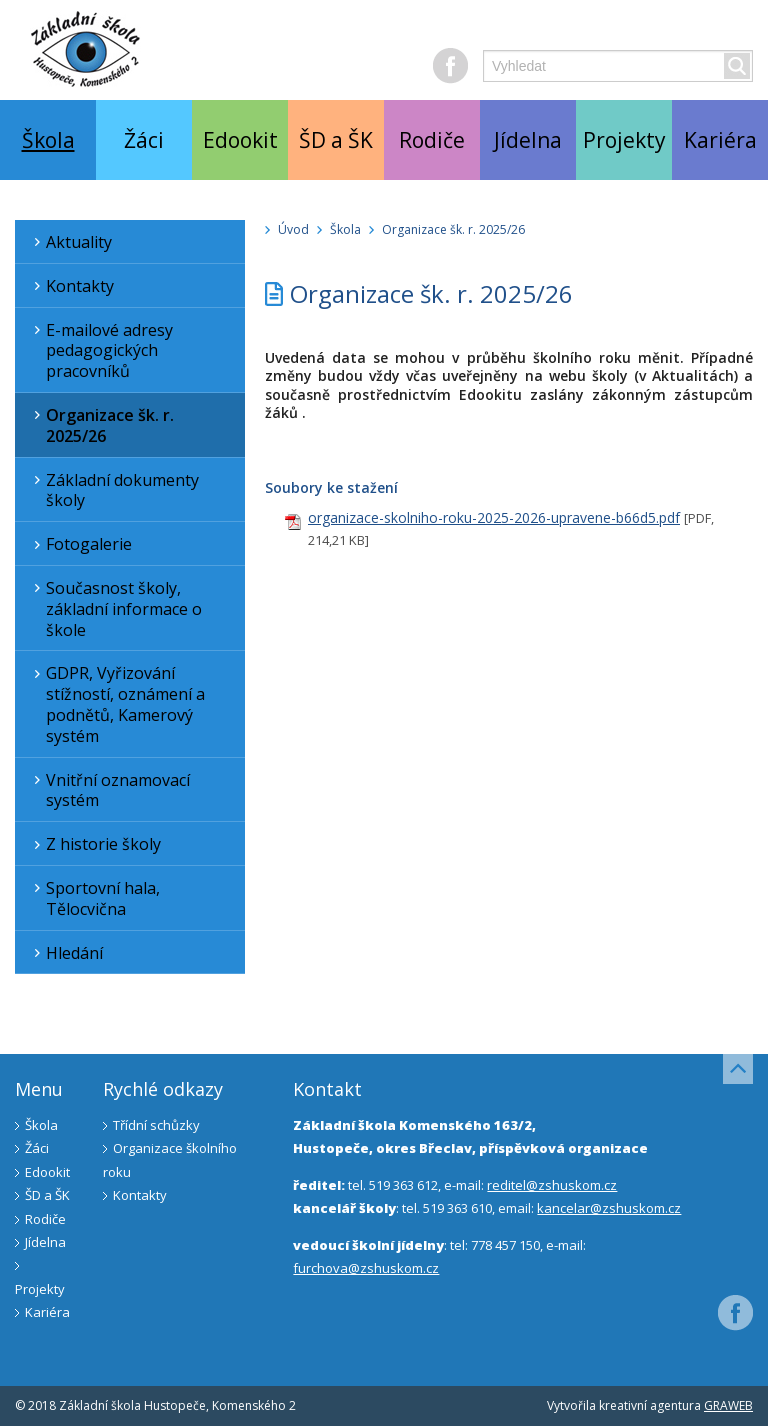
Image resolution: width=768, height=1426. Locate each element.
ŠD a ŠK (336, 140)
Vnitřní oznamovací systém (108, 790)
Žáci (144, 140)
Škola (48, 140)
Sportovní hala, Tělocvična (93, 898)
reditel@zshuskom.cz (552, 1185)
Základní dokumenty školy (113, 490)
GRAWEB (728, 1405)
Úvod (293, 229)
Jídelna (528, 140)
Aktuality (69, 242)
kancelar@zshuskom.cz (609, 1208)
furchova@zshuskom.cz (366, 1268)
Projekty (624, 140)
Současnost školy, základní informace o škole (114, 609)
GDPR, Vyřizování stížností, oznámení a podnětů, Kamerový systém (116, 704)
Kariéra (720, 140)
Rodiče (432, 140)
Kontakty (70, 286)
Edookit (240, 140)
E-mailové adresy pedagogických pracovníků (100, 351)
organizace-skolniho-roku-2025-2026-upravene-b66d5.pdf (494, 517)
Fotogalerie (79, 544)
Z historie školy (94, 844)
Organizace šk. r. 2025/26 (100, 425)
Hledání (65, 953)
